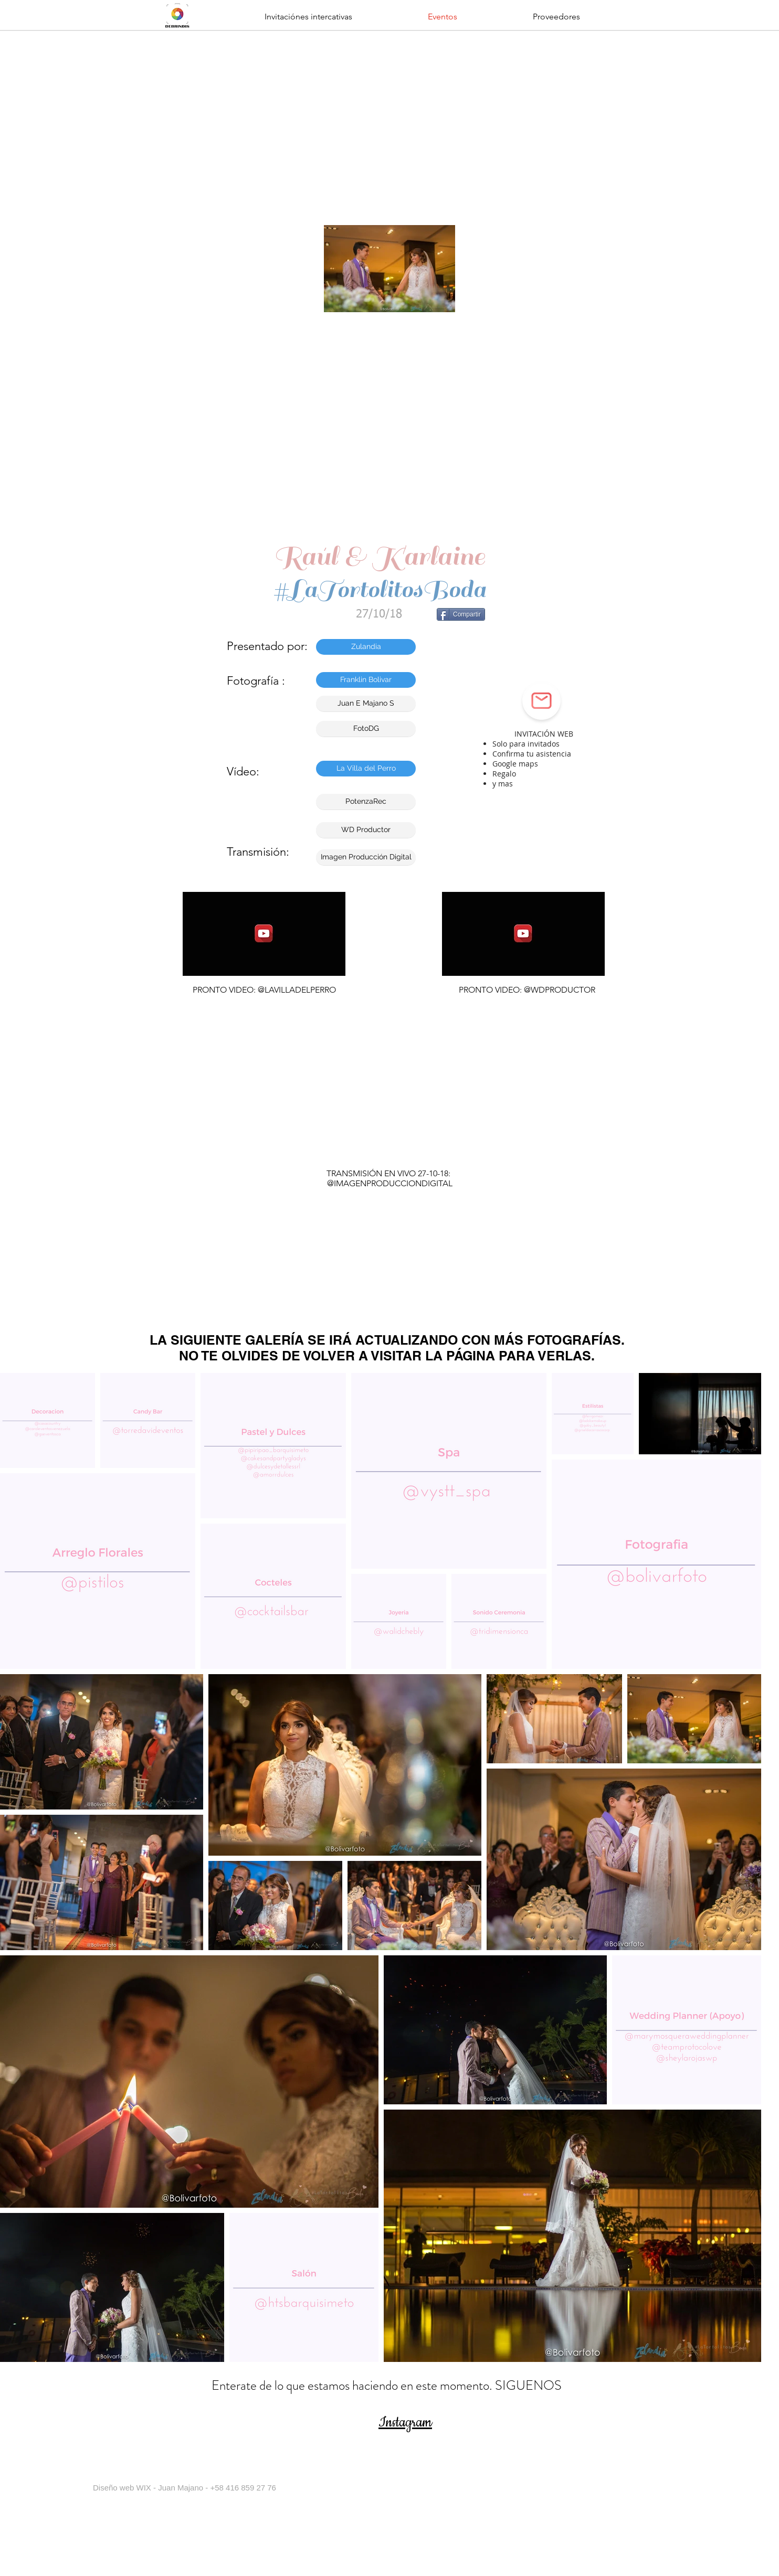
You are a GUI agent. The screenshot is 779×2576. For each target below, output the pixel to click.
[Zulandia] (366, 647)
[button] (308, 16)
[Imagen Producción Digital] (366, 857)
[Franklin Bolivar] (366, 680)
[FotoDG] (366, 729)
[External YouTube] (392, 1090)
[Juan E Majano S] (366, 703)
